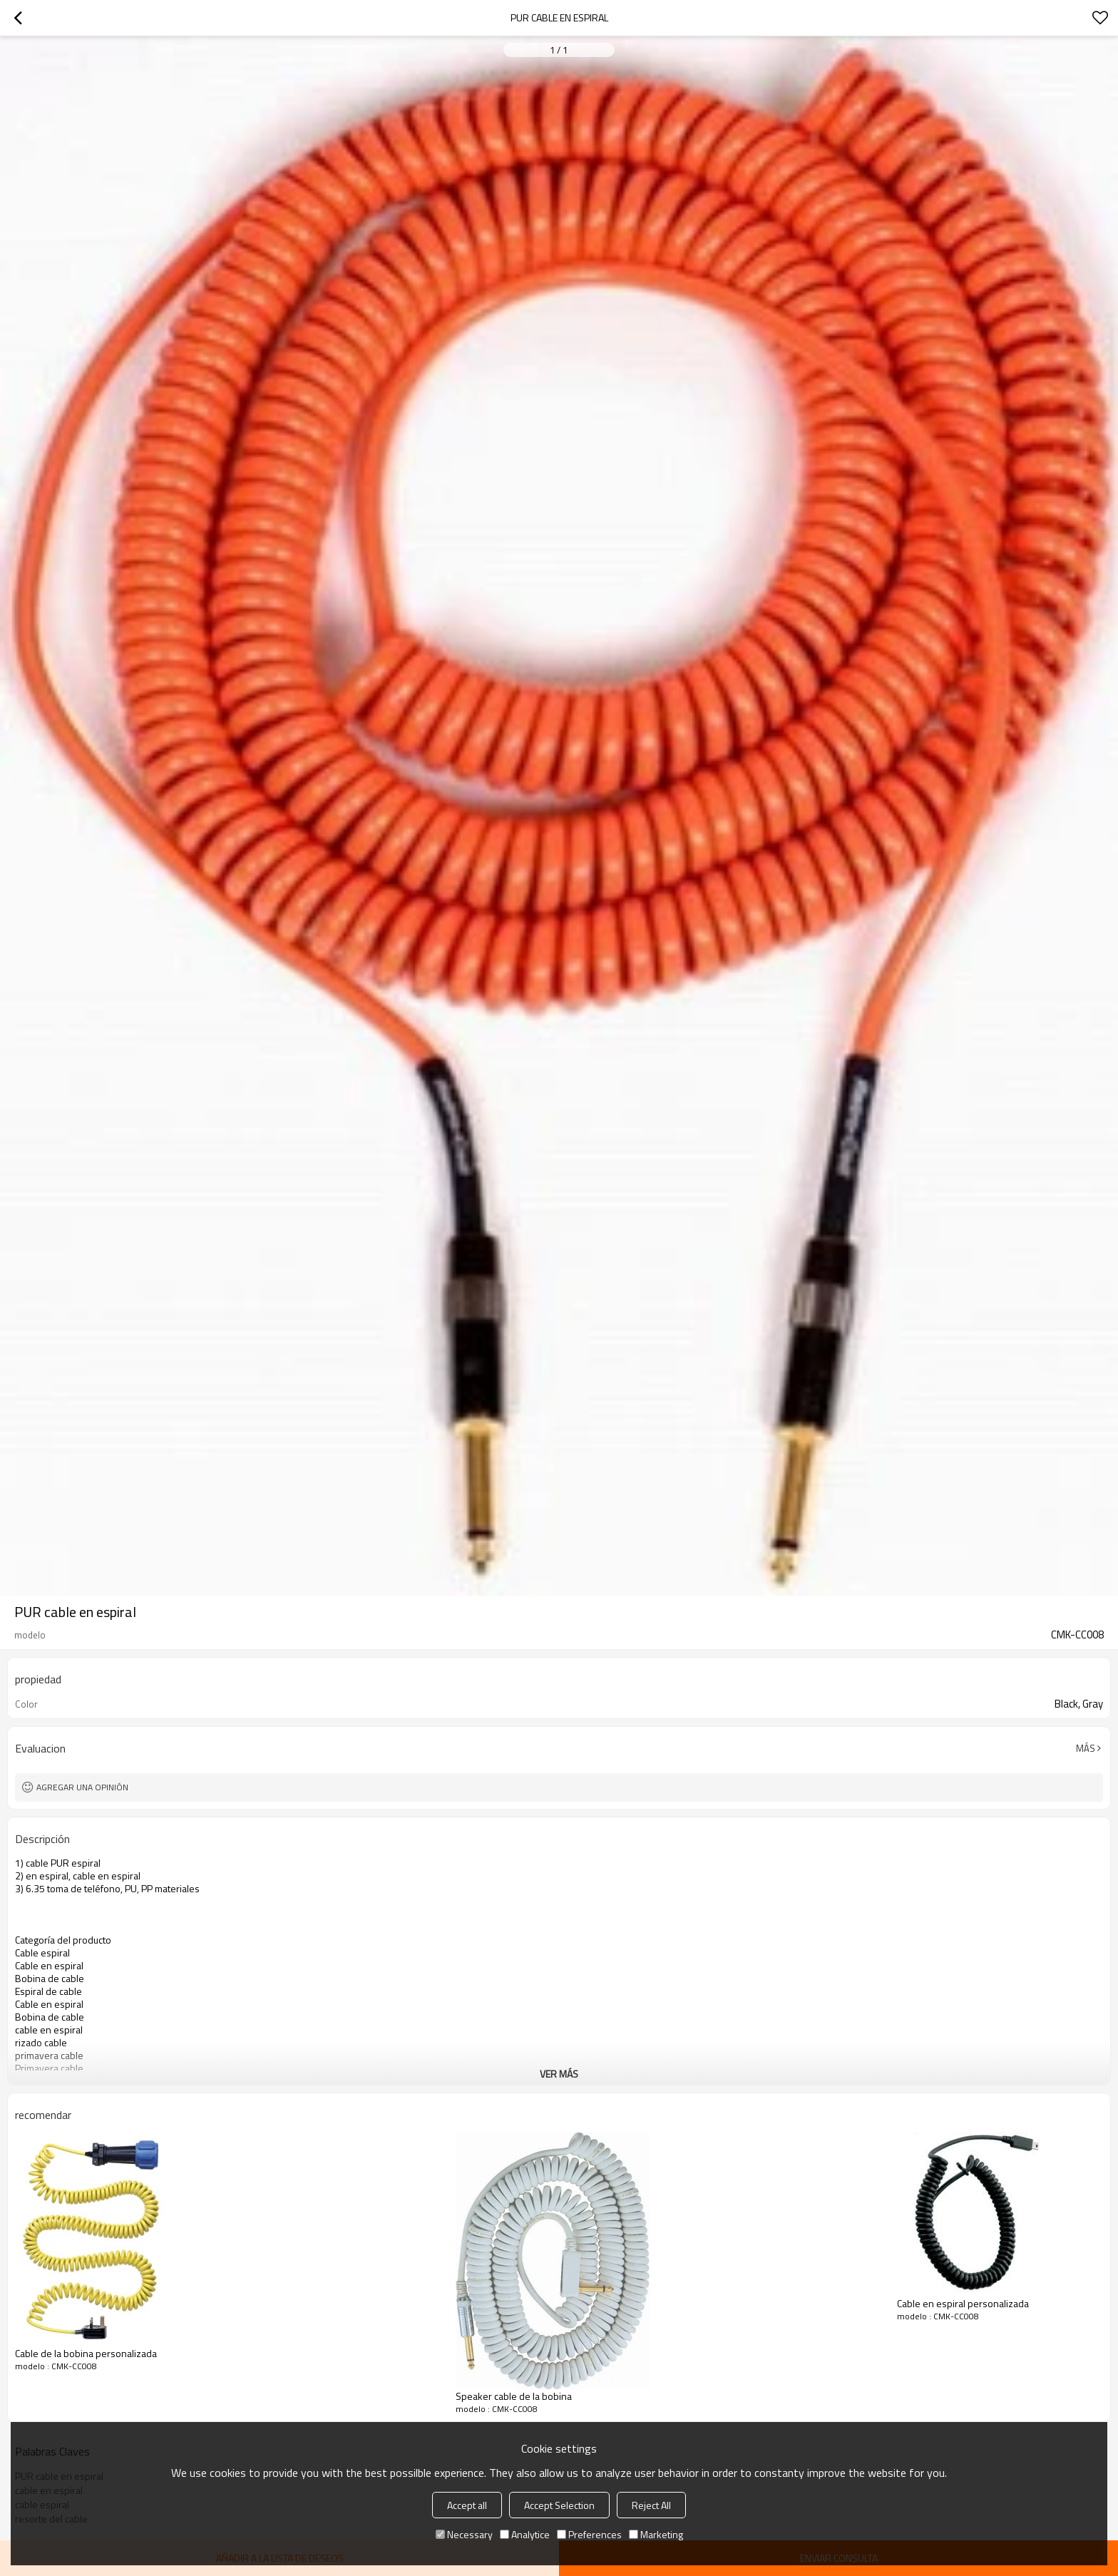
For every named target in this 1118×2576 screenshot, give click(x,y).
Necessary (464, 2534)
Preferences (589, 2534)
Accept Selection (559, 2505)
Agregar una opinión (82, 1787)
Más (1085, 1748)
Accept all (467, 2505)
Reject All (651, 2505)
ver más (559, 2073)
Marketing (656, 2534)
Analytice (525, 2534)
